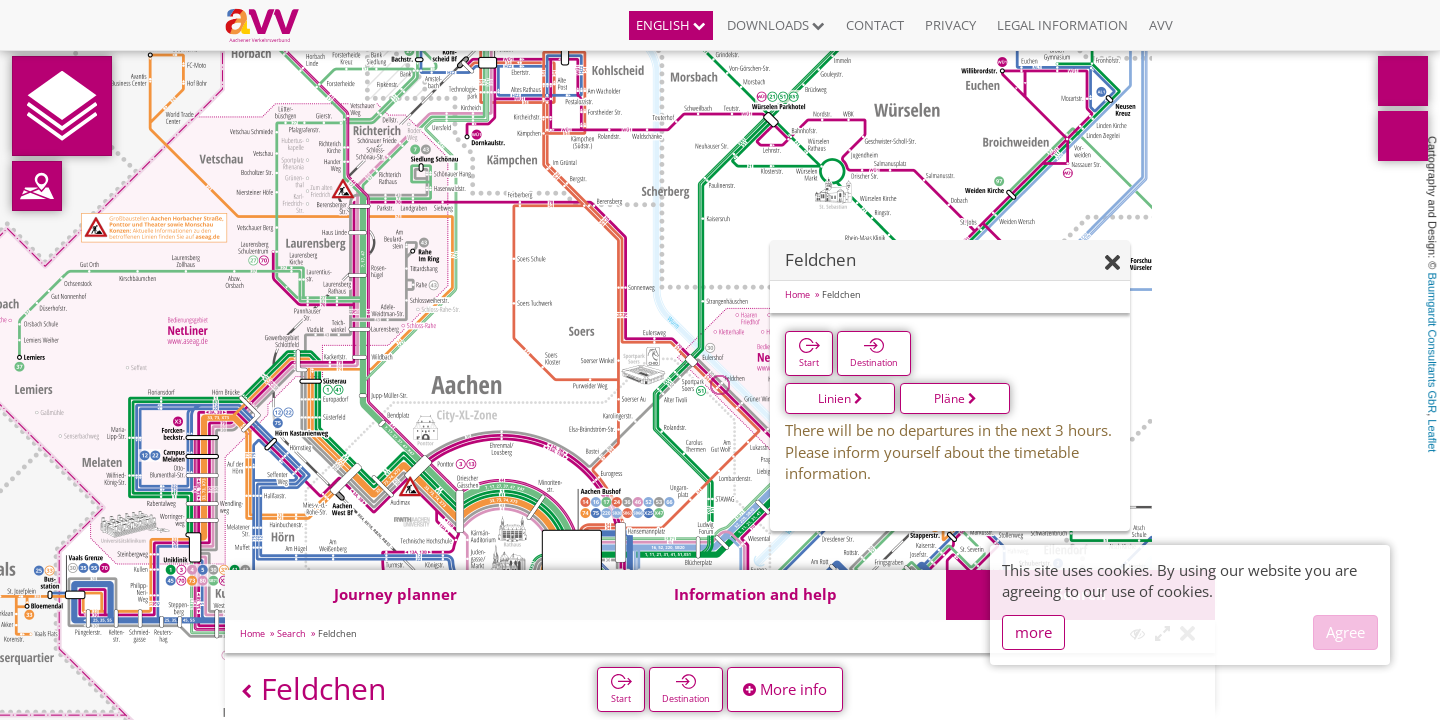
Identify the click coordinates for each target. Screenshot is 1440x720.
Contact (875, 25)
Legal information (1062, 25)
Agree (1345, 632)
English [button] (671, 25)
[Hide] (1112, 263)
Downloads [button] (776, 25)
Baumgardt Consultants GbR (1432, 343)
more (1033, 632)
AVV (1161, 25)
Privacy (950, 25)
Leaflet (1432, 435)
